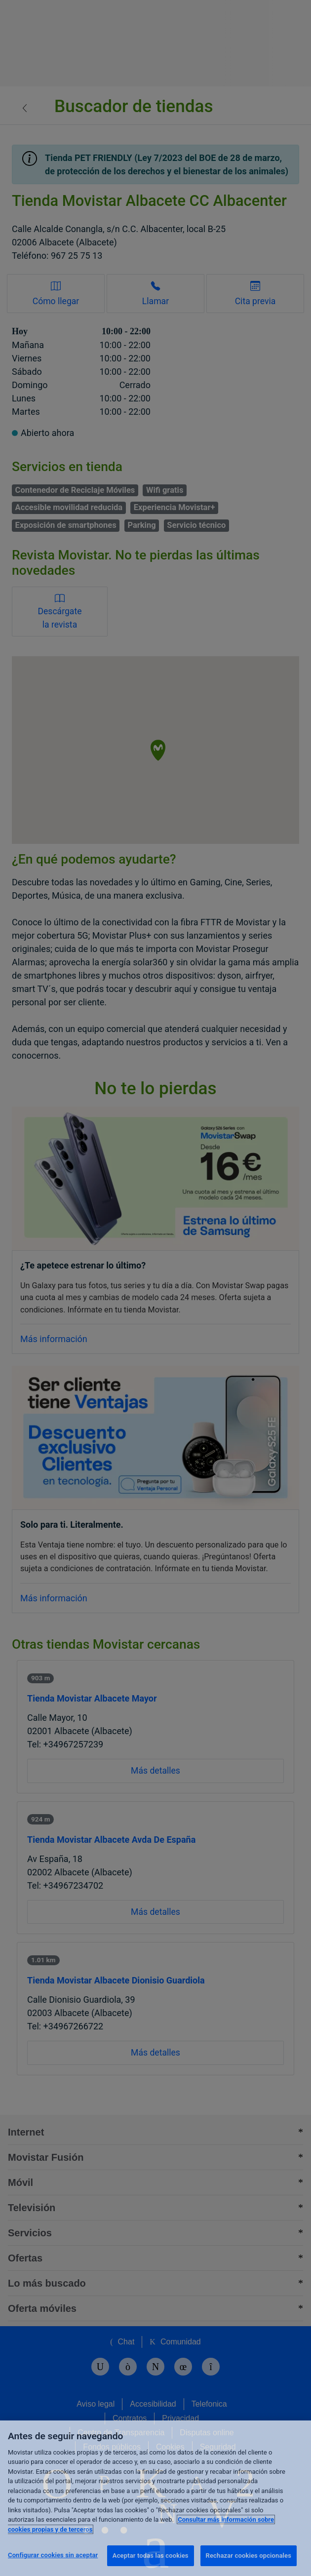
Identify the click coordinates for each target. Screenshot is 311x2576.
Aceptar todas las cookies (151, 2555)
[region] (155, 2498)
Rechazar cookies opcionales (248, 2555)
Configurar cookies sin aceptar (53, 2555)
